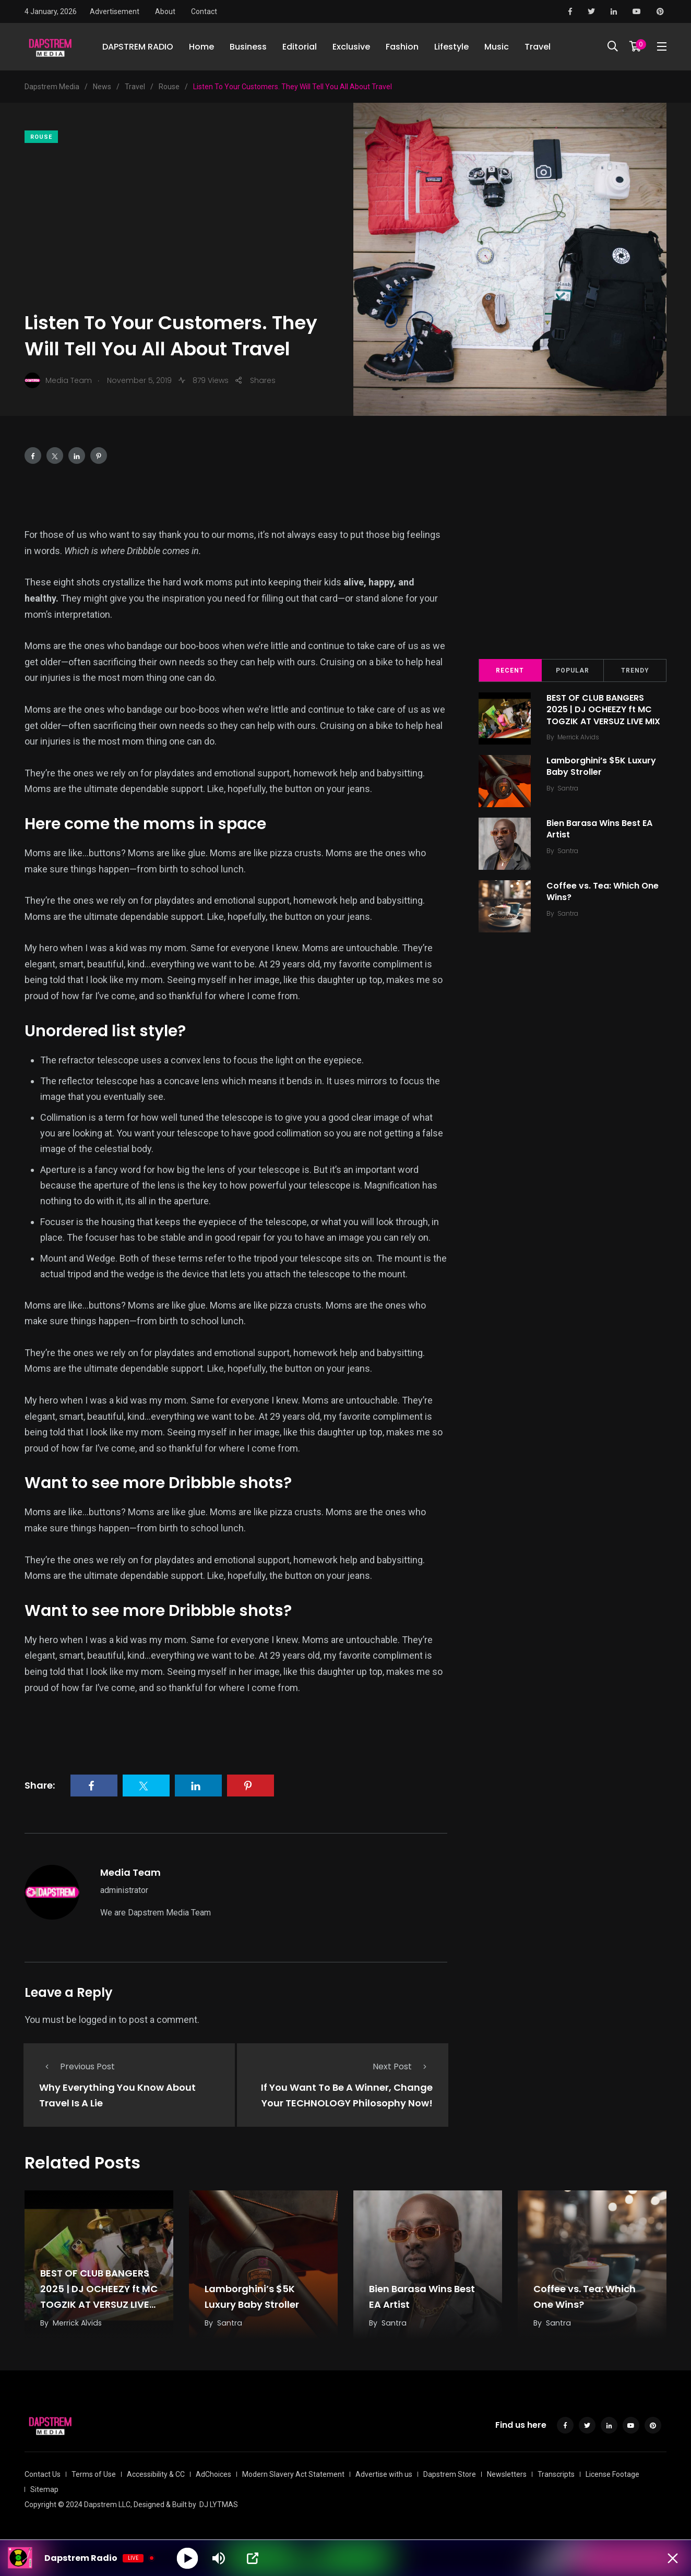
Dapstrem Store (449, 2474)
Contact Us (43, 2474)
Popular (572, 670)
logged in (97, 2019)
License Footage (612, 2474)
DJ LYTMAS (218, 2504)
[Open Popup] (252, 2558)
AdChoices (213, 2474)
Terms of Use (94, 2474)
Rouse (41, 137)
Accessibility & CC (156, 2474)
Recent (510, 670)
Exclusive (351, 47)
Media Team (130, 1872)
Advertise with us (383, 2474)
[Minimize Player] (673, 2558)
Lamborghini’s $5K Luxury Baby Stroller (601, 766)
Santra (567, 788)
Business (248, 47)
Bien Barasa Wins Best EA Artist (599, 829)
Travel (538, 47)
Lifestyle (451, 47)
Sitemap (44, 2489)
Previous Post (77, 2066)
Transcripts (556, 2474)
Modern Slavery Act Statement (293, 2474)
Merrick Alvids (578, 737)
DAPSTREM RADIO (137, 47)
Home (201, 47)
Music (496, 47)
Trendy (635, 670)
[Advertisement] (181, 226)
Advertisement (114, 11)
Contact (204, 11)
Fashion (402, 47)
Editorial (299, 47)
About (165, 11)
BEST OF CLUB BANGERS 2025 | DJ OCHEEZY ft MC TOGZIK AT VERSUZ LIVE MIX (603, 709)
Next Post (403, 2066)
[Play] (187, 2558)
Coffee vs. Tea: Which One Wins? (602, 891)
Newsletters (507, 2474)
